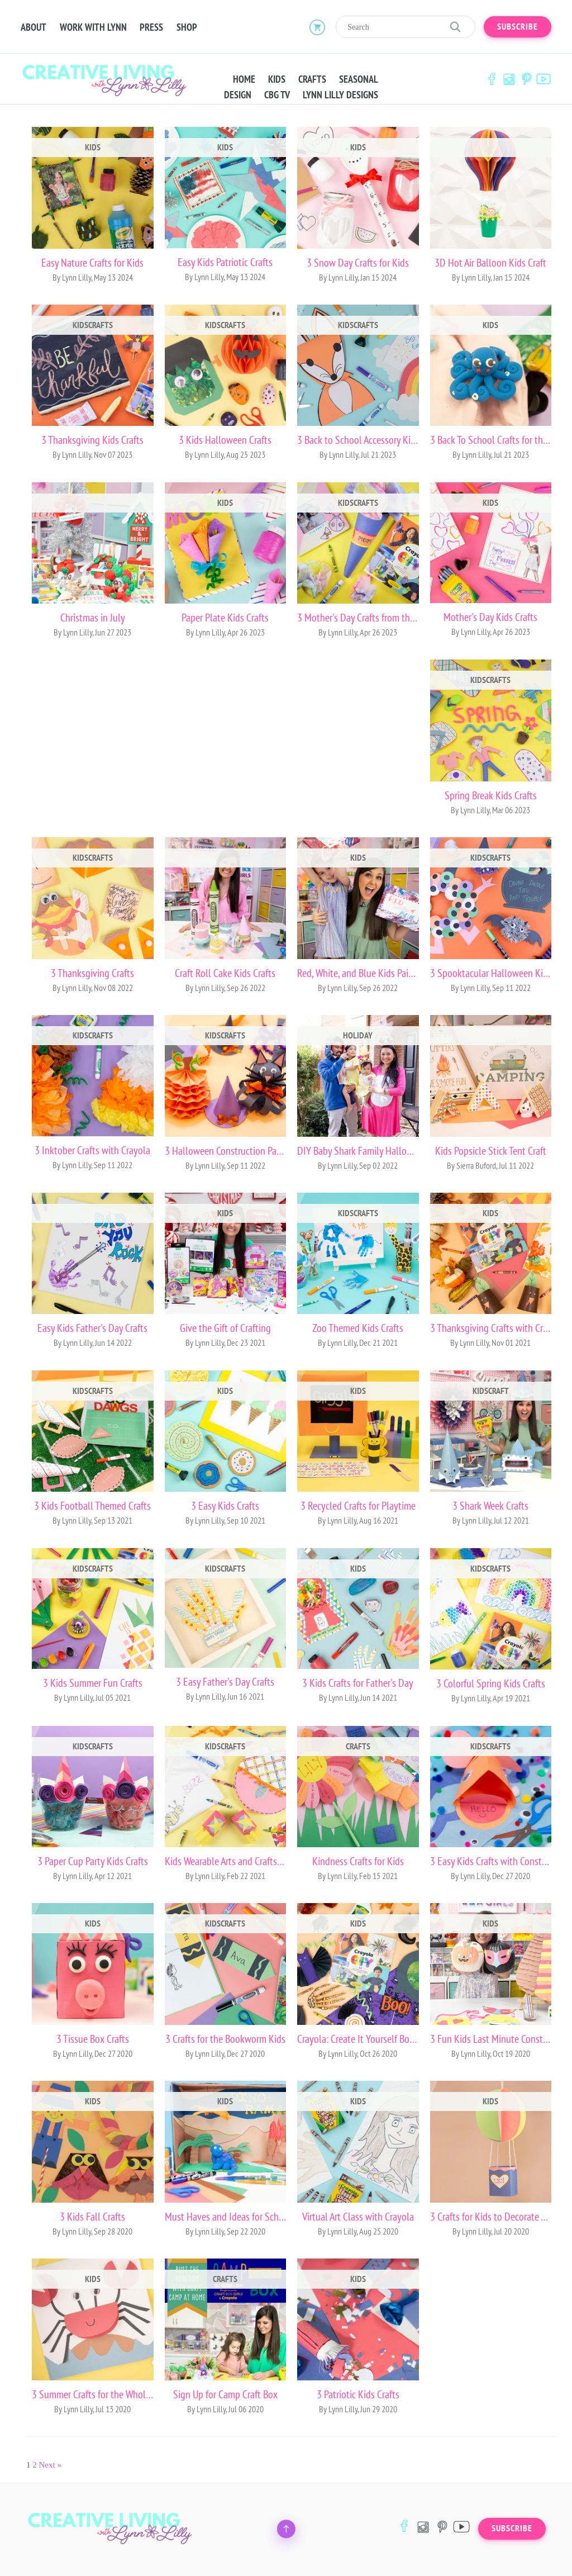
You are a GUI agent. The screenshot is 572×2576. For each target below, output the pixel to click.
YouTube (543, 79)
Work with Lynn (93, 27)
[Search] (405, 27)
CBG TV (277, 95)
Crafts (312, 79)
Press (152, 27)
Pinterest (526, 79)
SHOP (187, 27)
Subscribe (517, 27)
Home (244, 79)
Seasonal (358, 79)
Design (237, 95)
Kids (276, 79)
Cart (317, 26)
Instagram (509, 79)
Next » (50, 2464)
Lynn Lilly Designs (340, 95)
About (33, 27)
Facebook (491, 79)
